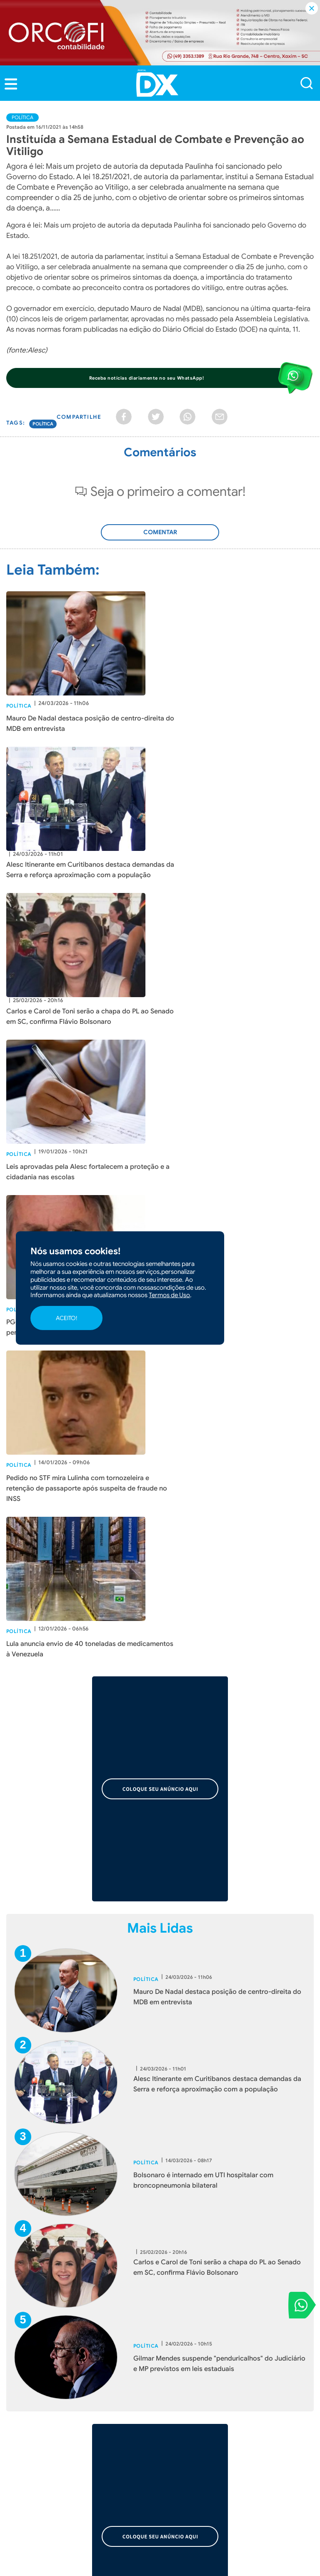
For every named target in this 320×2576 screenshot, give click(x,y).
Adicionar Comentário (160, 536)
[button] (10, 84)
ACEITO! (66, 1318)
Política (22, 117)
